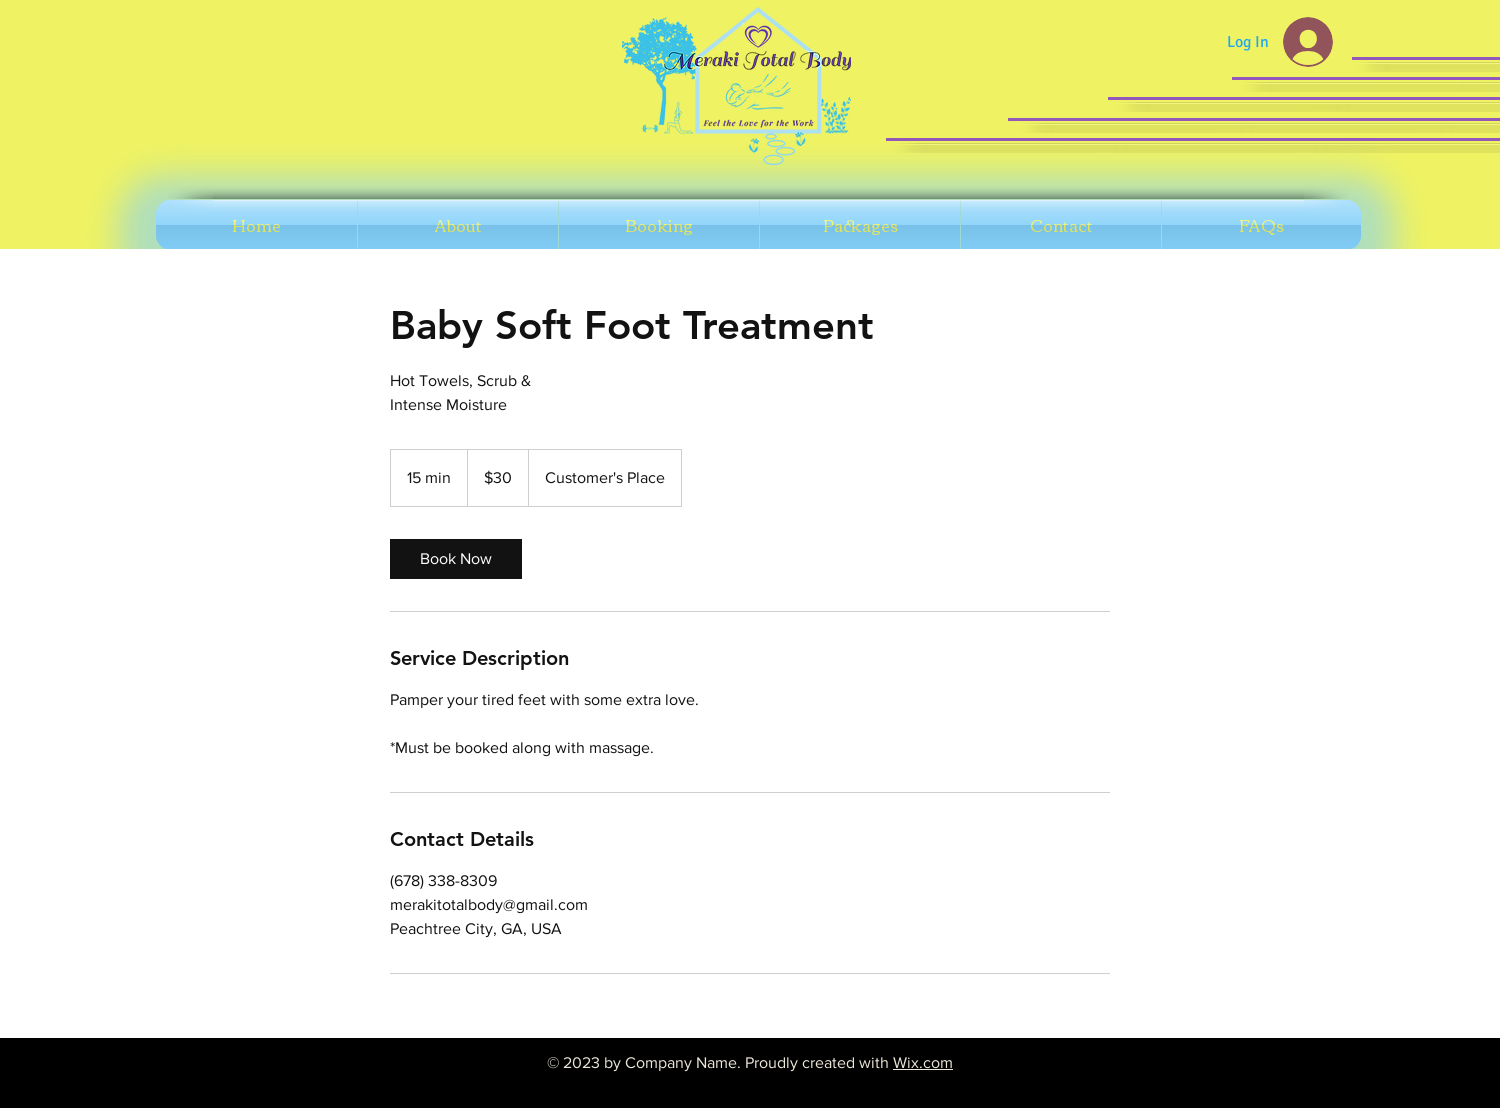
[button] (659, 225)
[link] (456, 559)
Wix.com (923, 1062)
